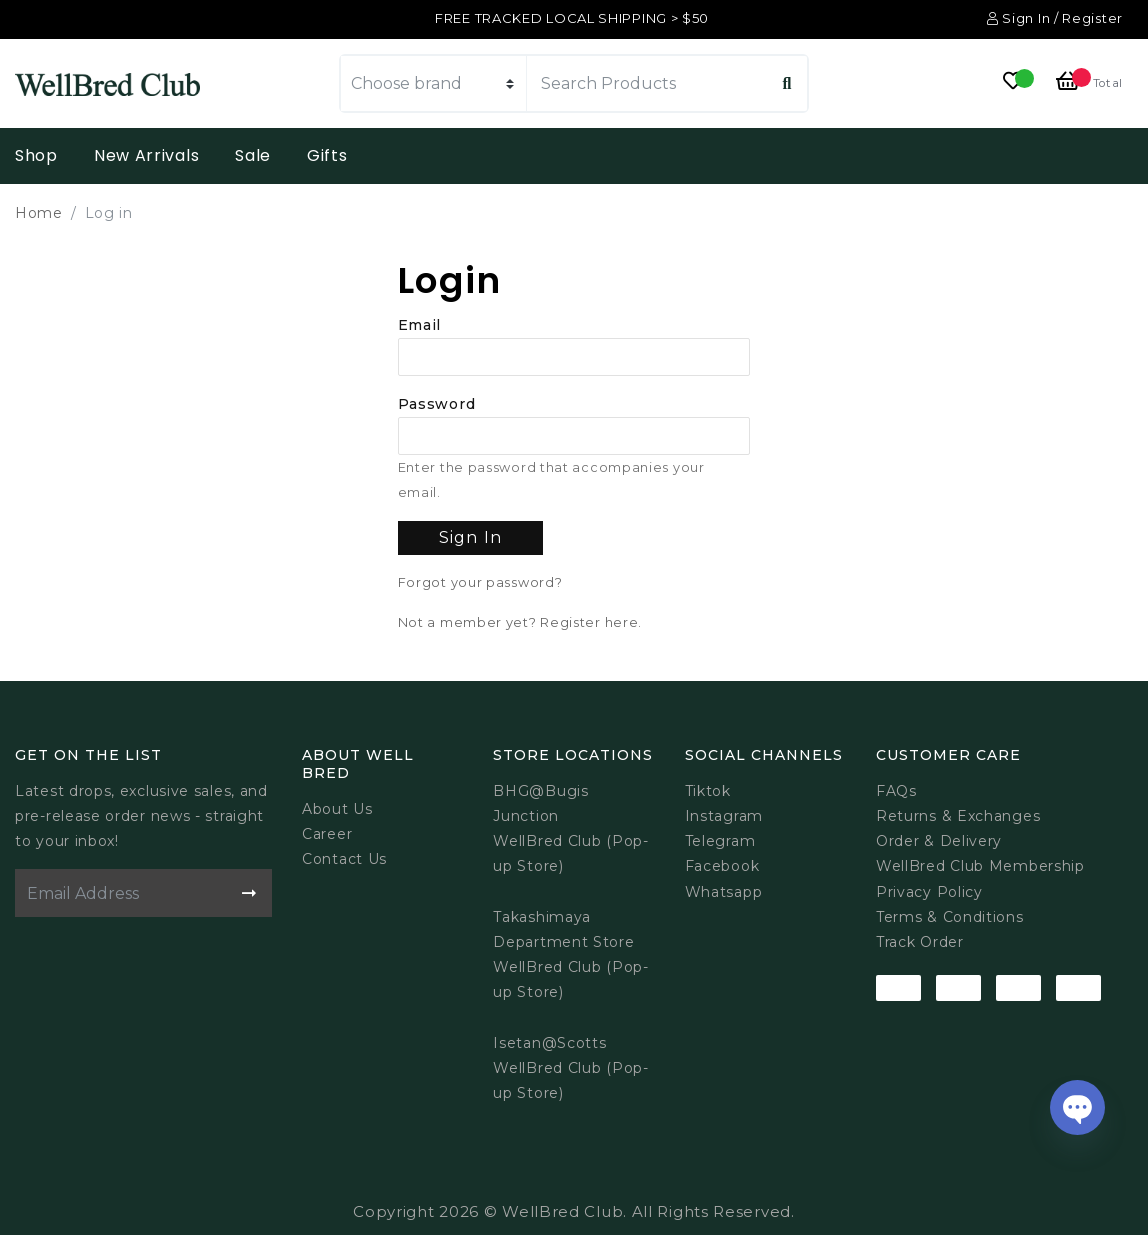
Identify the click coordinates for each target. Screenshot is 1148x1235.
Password (437, 404)
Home (39, 213)
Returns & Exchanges (958, 816)
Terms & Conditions (950, 917)
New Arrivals (146, 155)
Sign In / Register (1055, 18)
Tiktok (708, 791)
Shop (36, 155)
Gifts (327, 155)
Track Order (920, 942)
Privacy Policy (929, 892)
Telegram (720, 841)
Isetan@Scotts (549, 1043)
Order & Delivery (939, 841)
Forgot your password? (480, 582)
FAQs (896, 791)
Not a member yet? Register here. (520, 622)
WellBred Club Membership (980, 866)
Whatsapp (724, 892)
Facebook (722, 866)
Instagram (724, 816)
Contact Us (344, 859)
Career (327, 834)
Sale (253, 155)
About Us (337, 809)
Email (420, 325)
